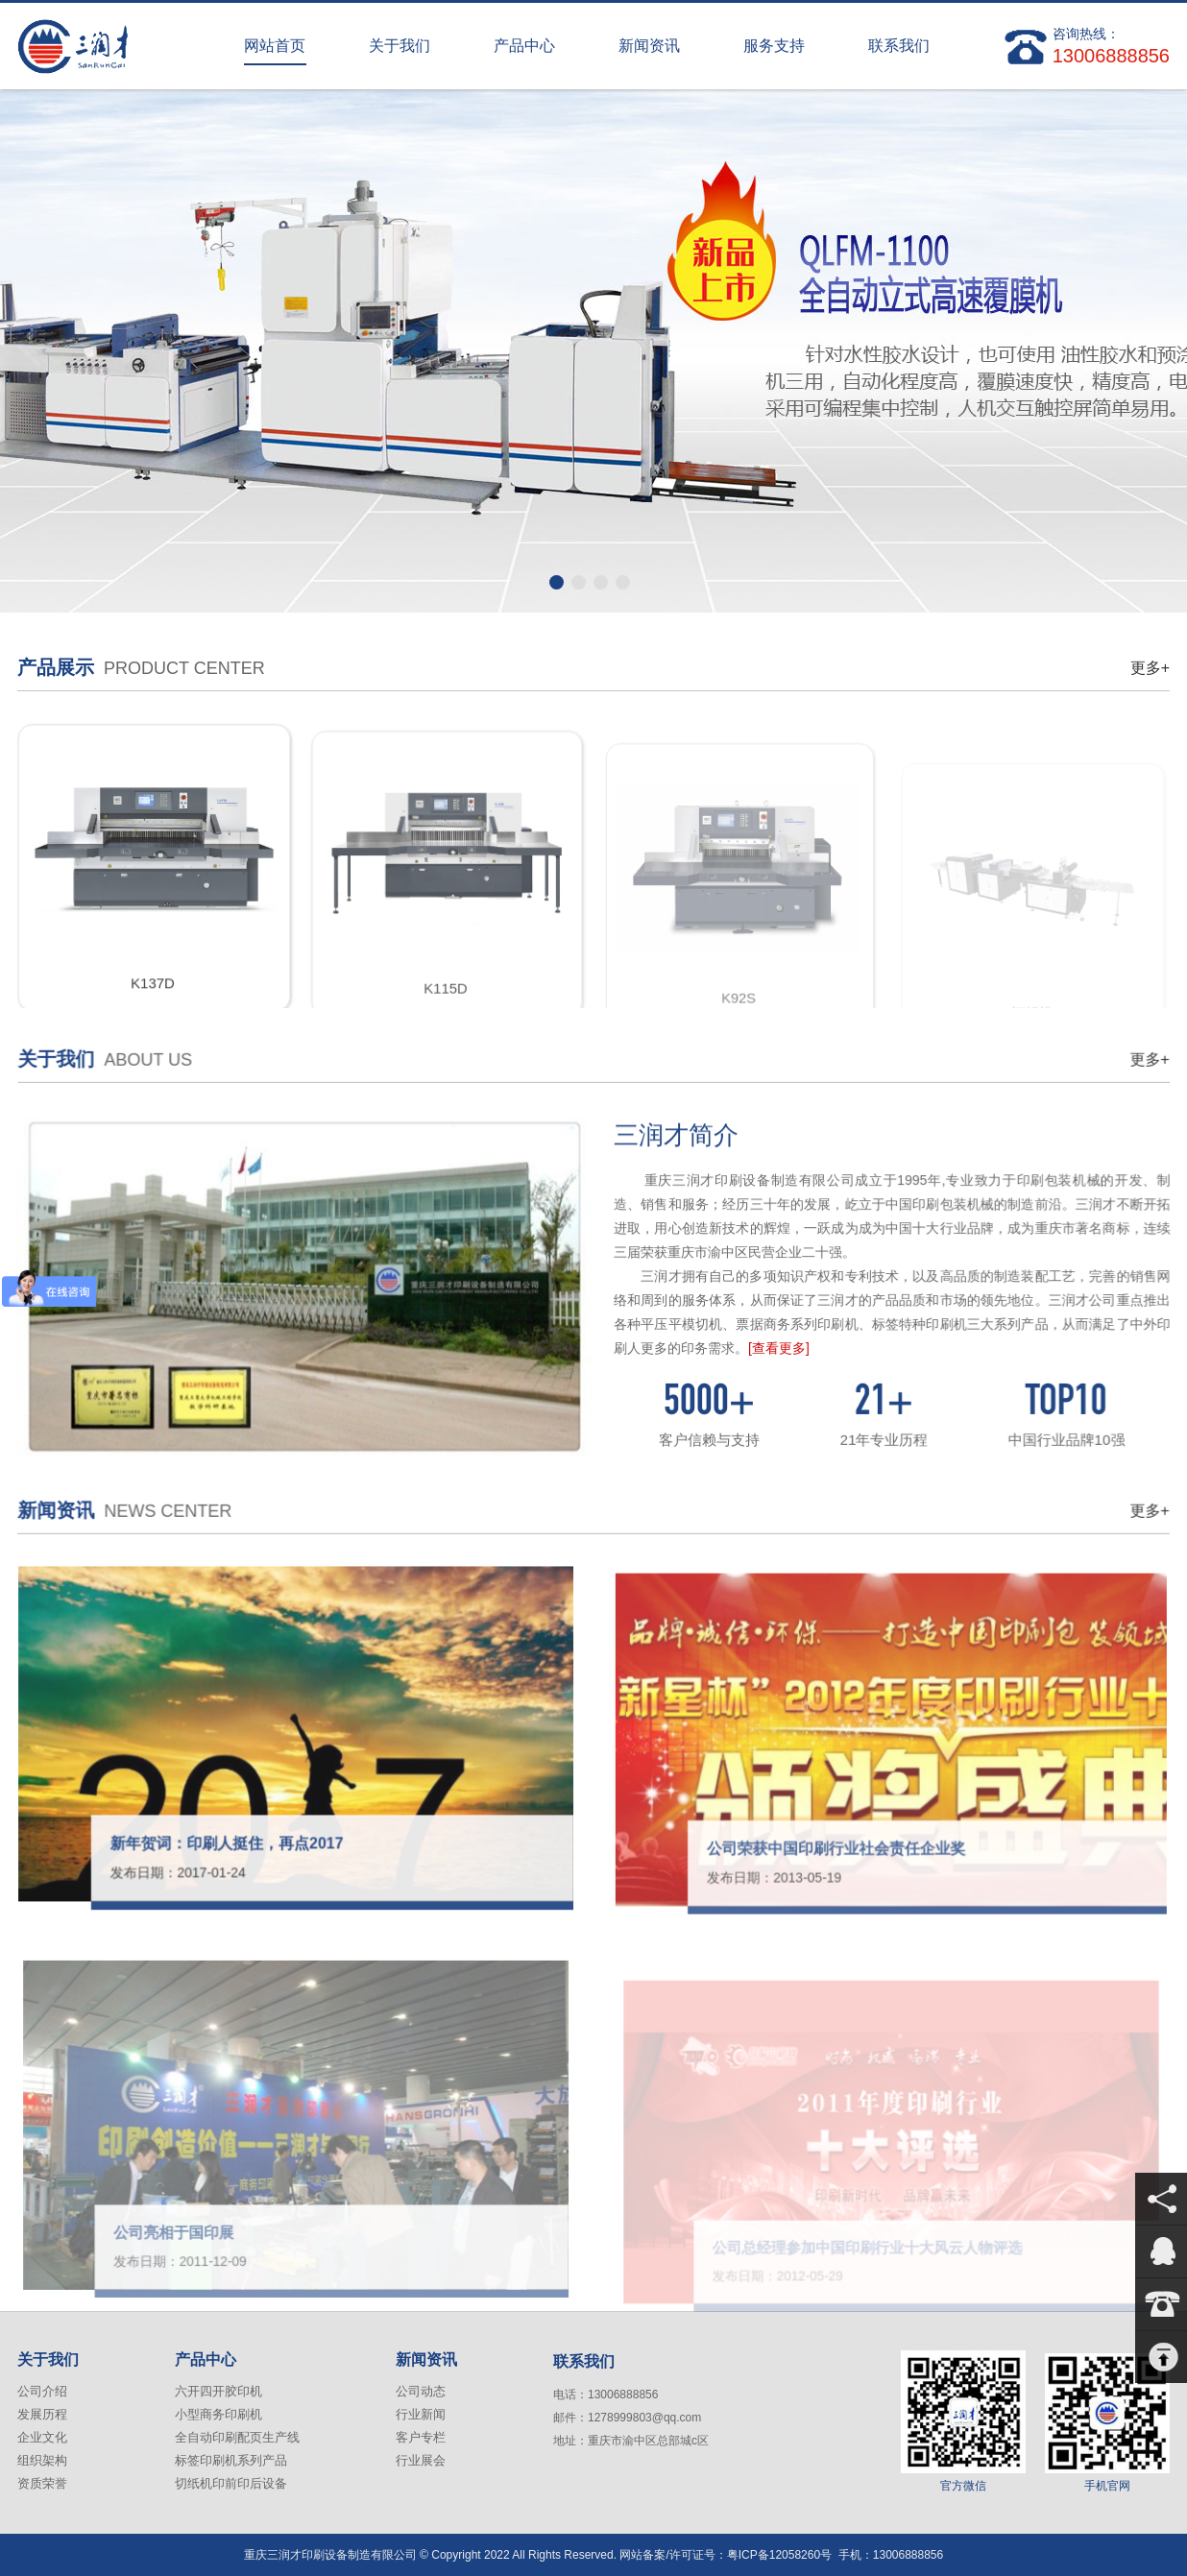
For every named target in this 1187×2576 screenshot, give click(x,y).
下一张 (1155, 345)
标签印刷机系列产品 (231, 2460)
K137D (153, 1003)
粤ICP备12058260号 (779, 2555)
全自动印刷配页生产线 (237, 2437)
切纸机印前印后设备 (231, 2483)
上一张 (31, 345)
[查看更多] (792, 1347)
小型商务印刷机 (218, 2414)
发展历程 (42, 2414)
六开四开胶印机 (218, 2391)
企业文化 (42, 2437)
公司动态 (421, 2391)
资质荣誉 (42, 2483)
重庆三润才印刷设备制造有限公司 (113, 46)
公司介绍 (42, 2391)
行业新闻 (421, 2414)
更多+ (1150, 668)
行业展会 (421, 2460)
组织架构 (42, 2460)
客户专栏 (421, 2437)
